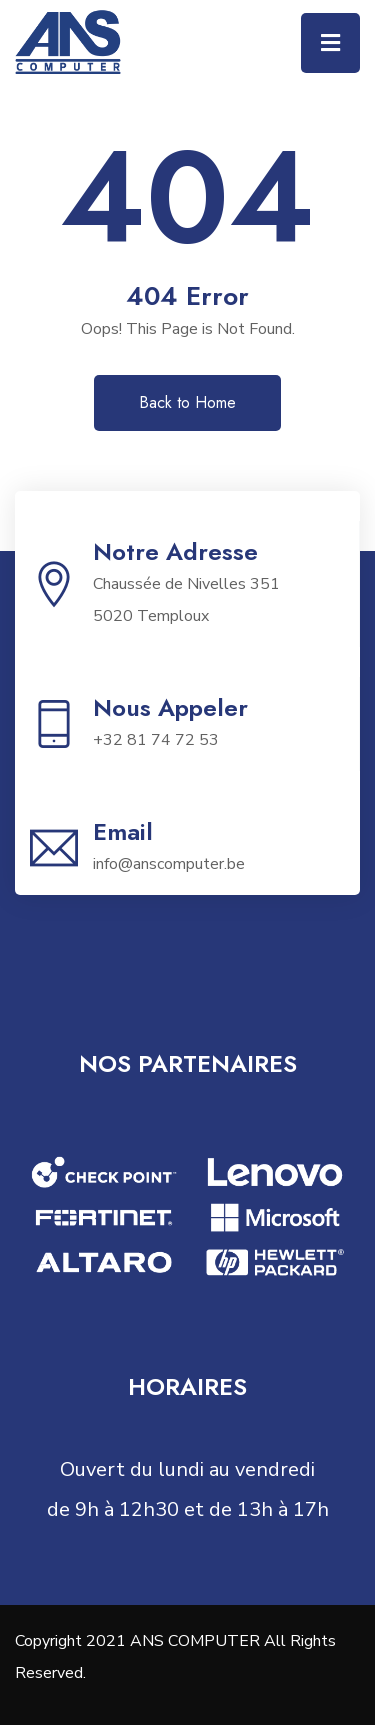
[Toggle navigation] (330, 43)
